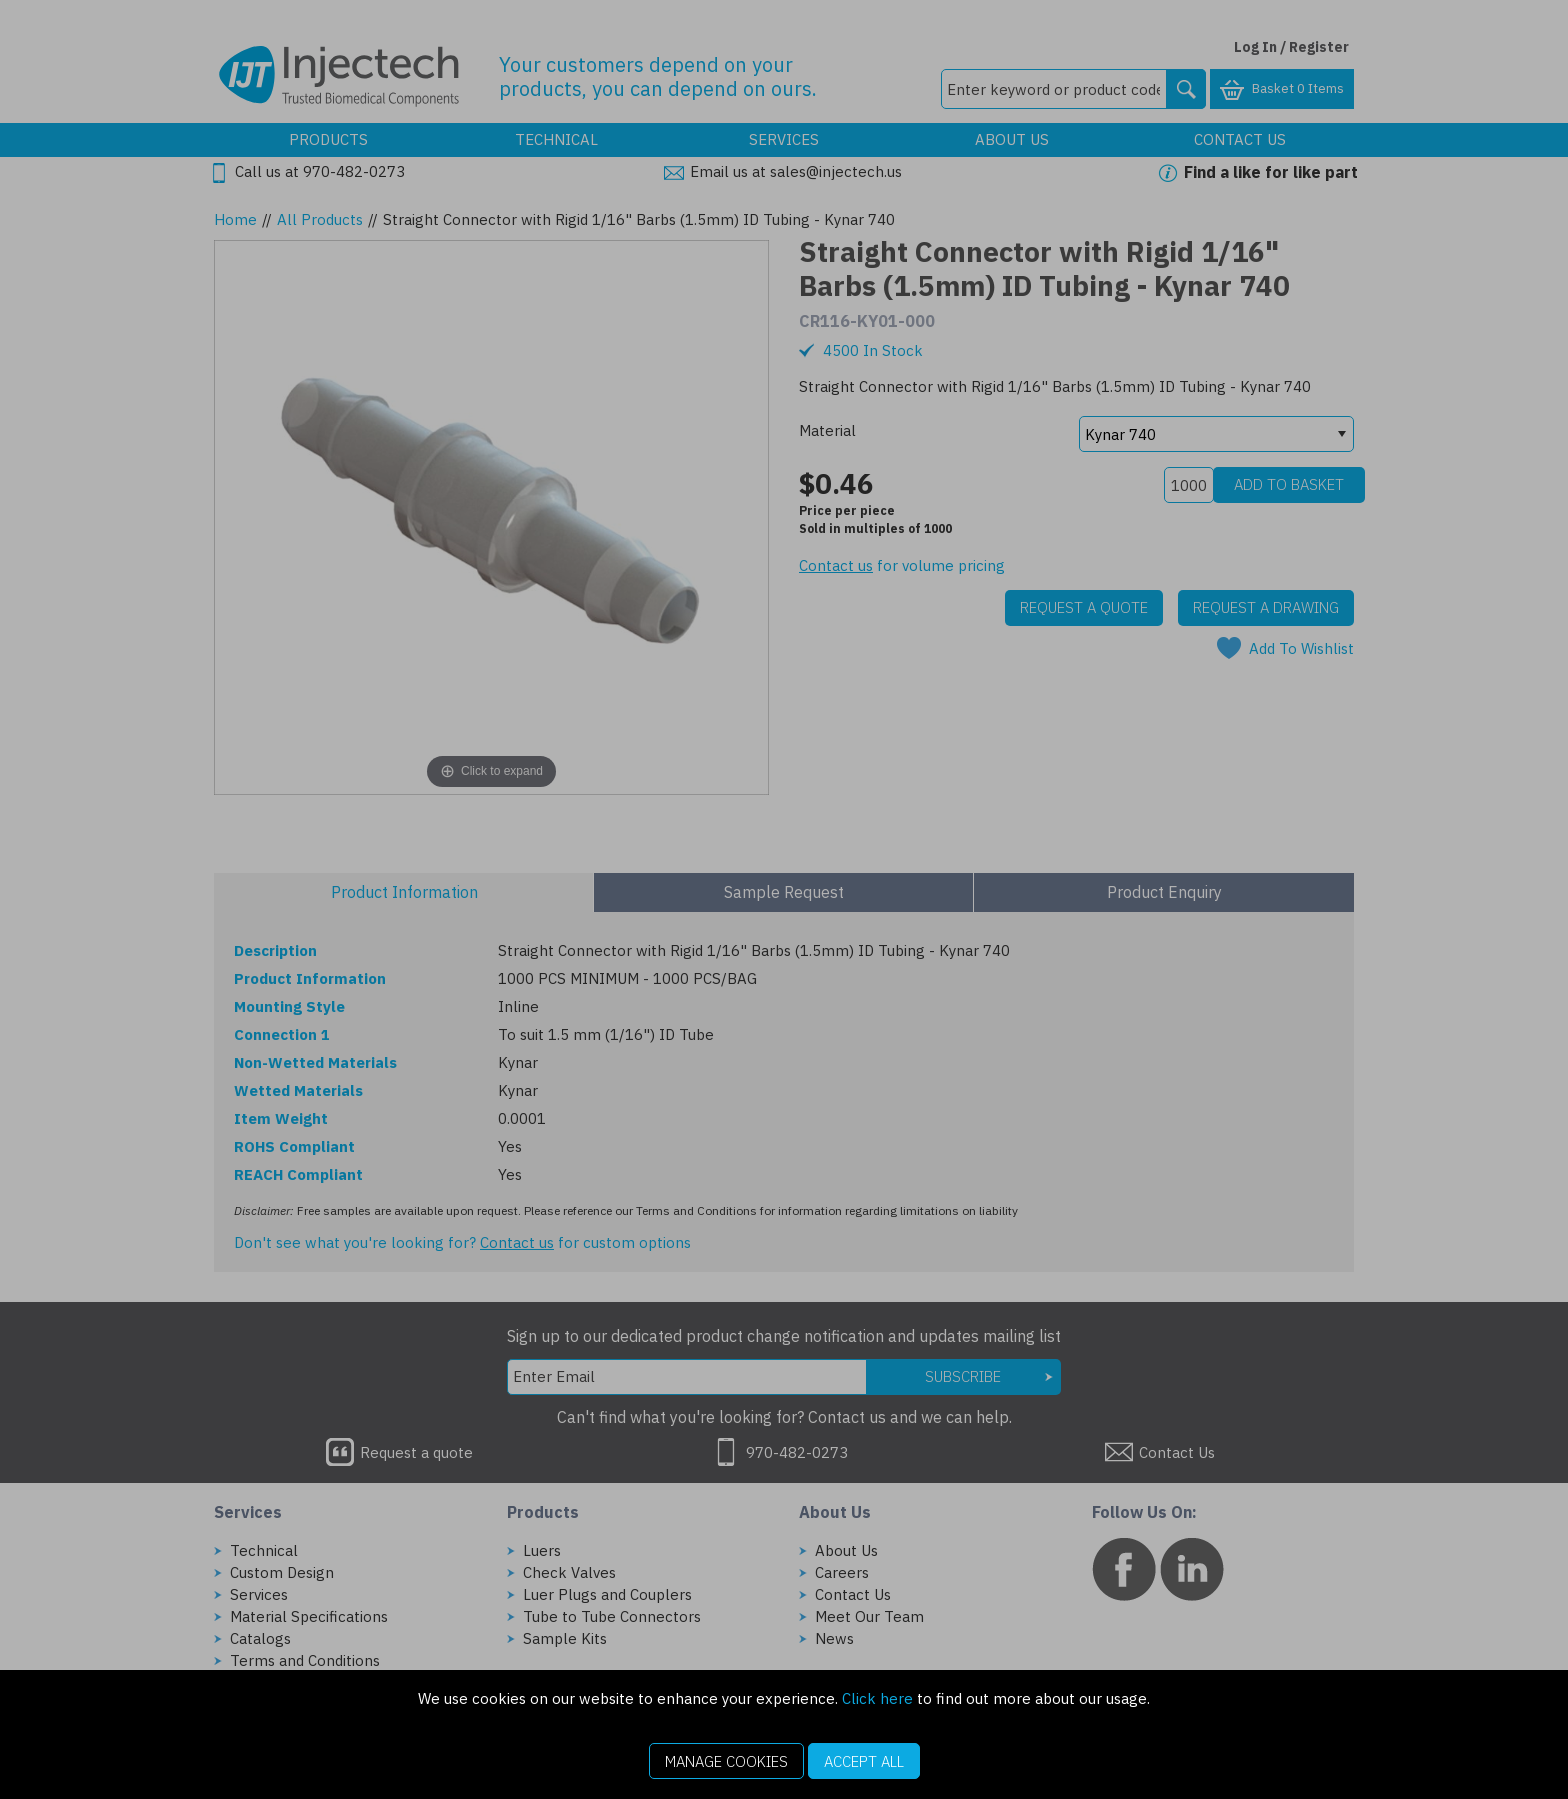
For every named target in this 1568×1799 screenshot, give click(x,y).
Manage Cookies (726, 1761)
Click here (877, 1698)
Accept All (864, 1761)
